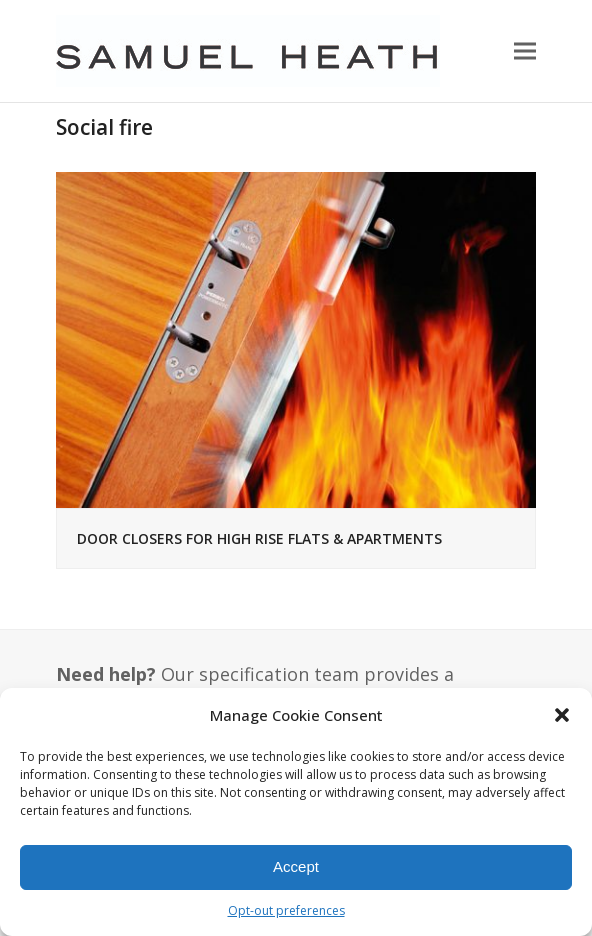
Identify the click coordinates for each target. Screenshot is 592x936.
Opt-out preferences (286, 910)
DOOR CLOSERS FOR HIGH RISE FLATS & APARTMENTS (259, 538)
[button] (562, 715)
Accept (296, 866)
